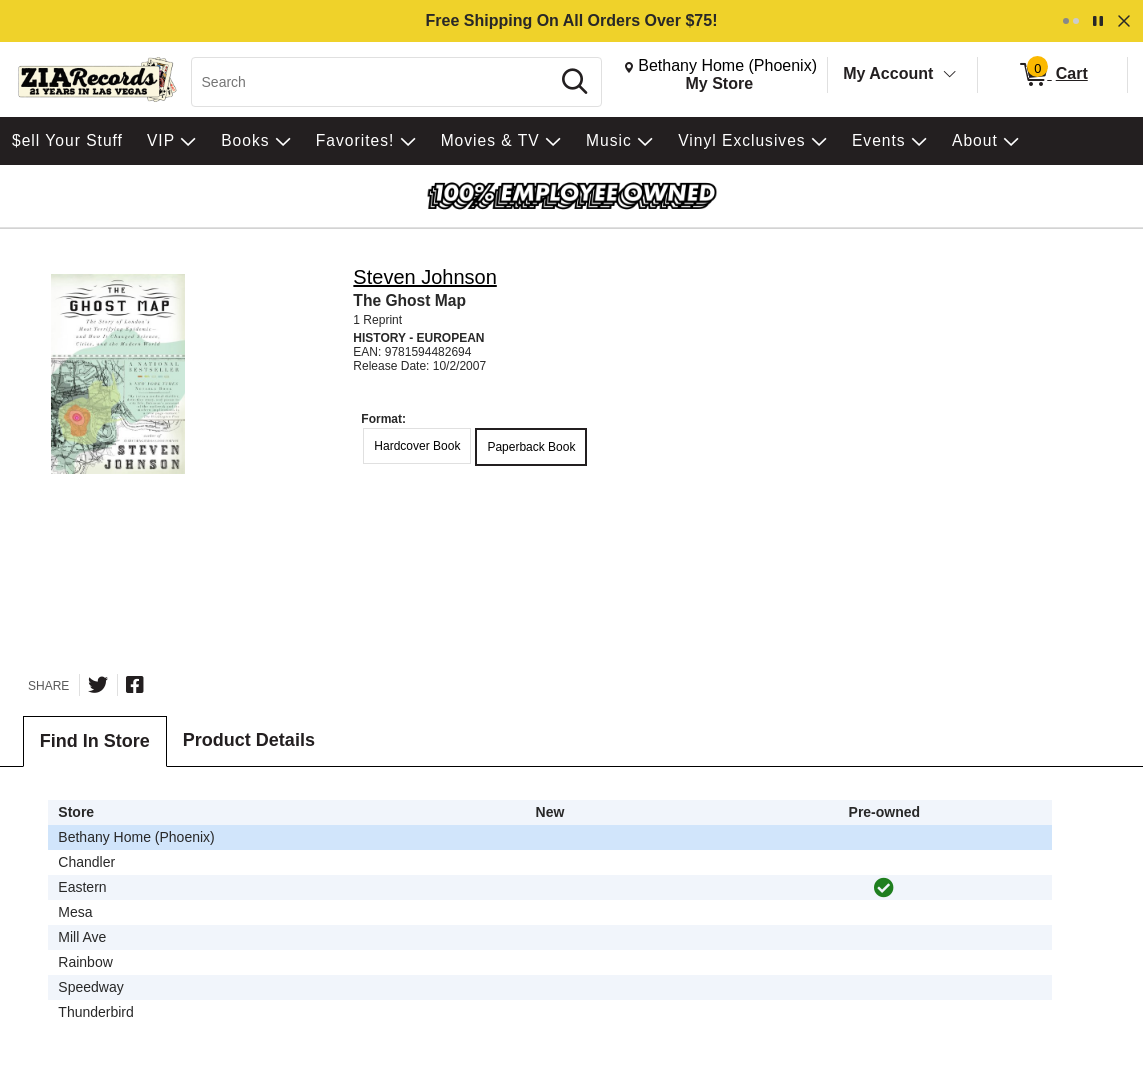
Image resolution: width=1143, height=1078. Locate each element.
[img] (884, 888)
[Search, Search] (373, 82)
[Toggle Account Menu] (950, 75)
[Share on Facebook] (135, 685)
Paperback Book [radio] (531, 447)
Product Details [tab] (249, 740)
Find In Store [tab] (95, 741)
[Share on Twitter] (98, 685)
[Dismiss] (1124, 21)
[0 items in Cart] (1052, 75)
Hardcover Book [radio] (417, 446)
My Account (888, 73)
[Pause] (1098, 21)
